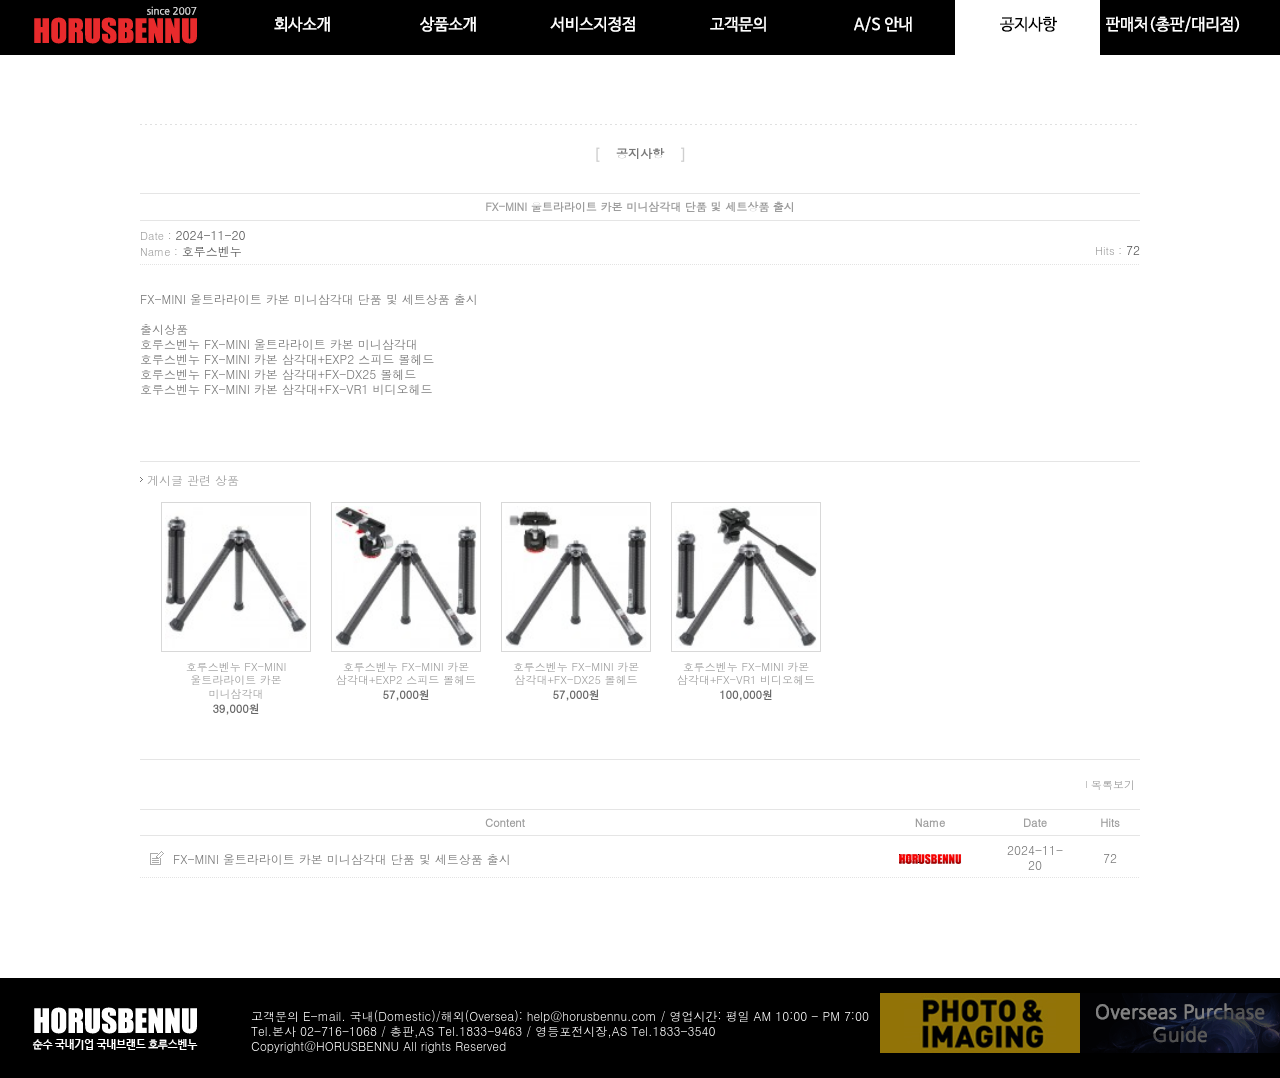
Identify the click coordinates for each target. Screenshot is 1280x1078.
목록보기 (1113, 785)
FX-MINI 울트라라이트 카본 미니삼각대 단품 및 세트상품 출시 (342, 858)
